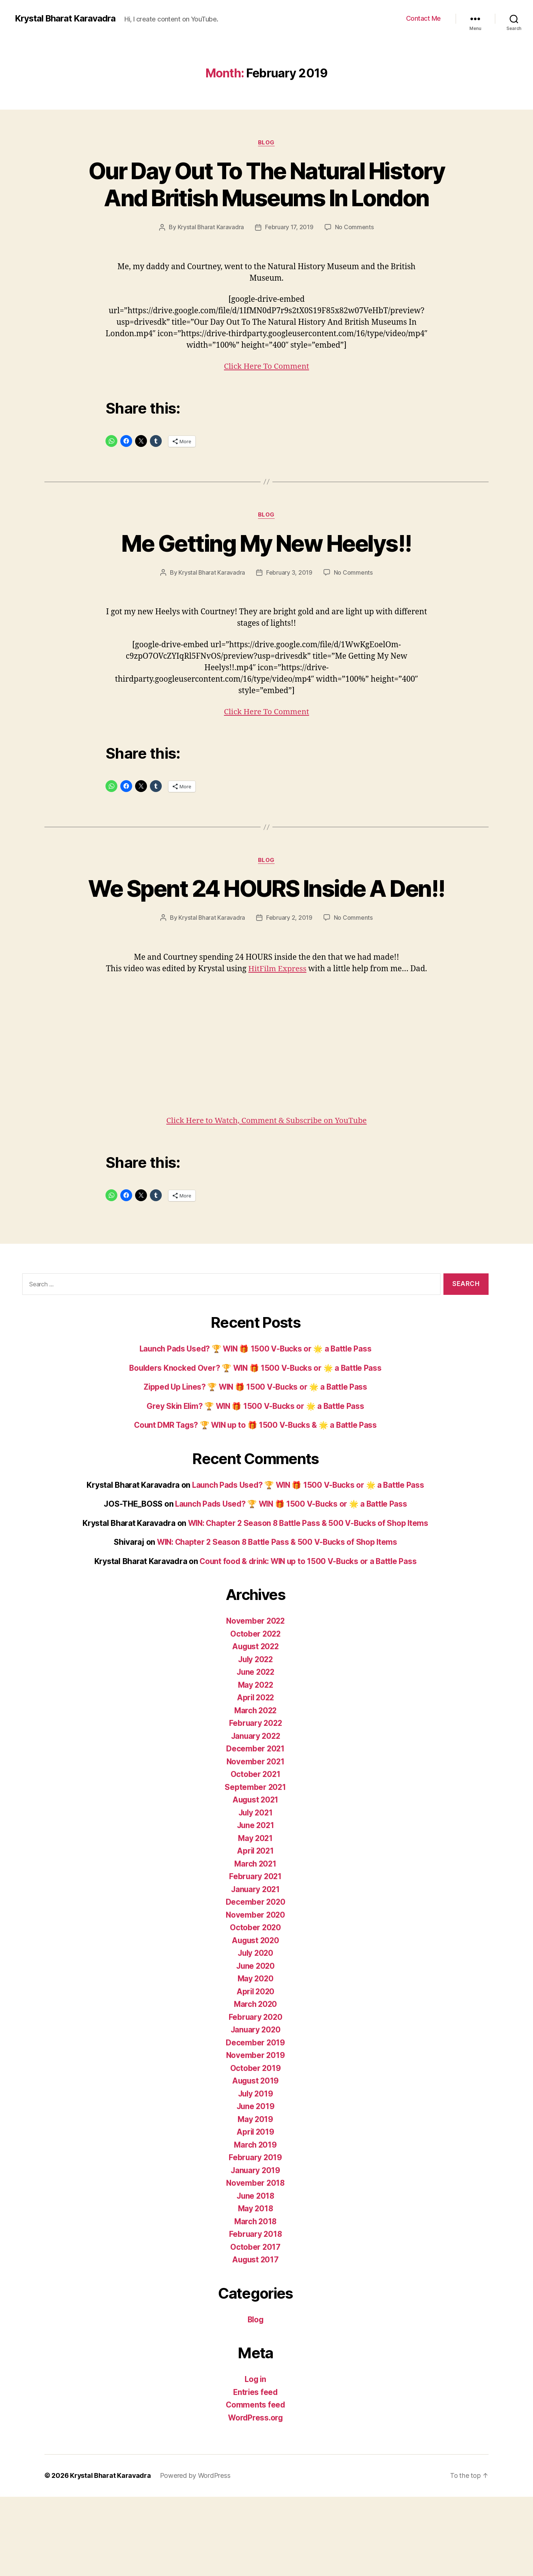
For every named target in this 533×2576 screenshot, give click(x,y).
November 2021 (255, 1840)
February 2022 (255, 1802)
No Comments (271, 268)
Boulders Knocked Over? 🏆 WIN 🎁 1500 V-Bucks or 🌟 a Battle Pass (255, 1447)
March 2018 (255, 2300)
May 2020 (255, 2058)
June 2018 (255, 2275)
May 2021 (256, 1917)
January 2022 (255, 1815)
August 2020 (255, 2019)
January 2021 (255, 1968)
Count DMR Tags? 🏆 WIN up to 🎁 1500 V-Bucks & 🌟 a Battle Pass (255, 1504)
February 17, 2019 (319, 254)
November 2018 (255, 2262)
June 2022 (255, 1751)
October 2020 (255, 2007)
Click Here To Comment (266, 407)
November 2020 (255, 1994)
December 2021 (255, 1828)
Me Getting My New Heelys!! (266, 584)
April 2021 (255, 1930)
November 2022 (255, 1700)
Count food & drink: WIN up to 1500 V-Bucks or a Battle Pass (308, 1640)
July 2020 (255, 2032)
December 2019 (255, 2121)
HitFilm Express (286, 1037)
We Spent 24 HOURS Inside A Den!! (267, 942)
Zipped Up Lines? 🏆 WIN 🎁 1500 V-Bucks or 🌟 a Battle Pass (255, 1466)
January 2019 (255, 2249)
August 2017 (255, 2339)
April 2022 (255, 1777)
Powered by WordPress (196, 2555)
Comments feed (255, 2484)
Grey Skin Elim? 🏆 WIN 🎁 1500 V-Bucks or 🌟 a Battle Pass (255, 1485)
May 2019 (255, 2198)
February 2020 (255, 2096)
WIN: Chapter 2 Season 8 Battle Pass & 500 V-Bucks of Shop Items (308, 1602)
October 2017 (255, 2326)
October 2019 (255, 2147)
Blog (266, 142)
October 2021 (255, 1853)
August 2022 (255, 1726)
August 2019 (255, 2160)
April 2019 (255, 2211)
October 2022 (255, 1713)
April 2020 (255, 2070)
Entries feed (255, 2471)
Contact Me (423, 18)
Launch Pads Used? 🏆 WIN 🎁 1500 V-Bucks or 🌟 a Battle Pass (255, 1428)
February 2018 (255, 2313)
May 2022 (255, 1764)
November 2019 (255, 2134)
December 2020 (255, 1981)
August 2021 (255, 1879)
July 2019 (255, 2173)
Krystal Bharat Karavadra (65, 18)
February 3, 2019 (289, 613)
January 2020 (255, 2109)
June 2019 (255, 2186)
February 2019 (255, 2237)
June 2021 (255, 1905)
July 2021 (255, 1892)
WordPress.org (255, 2497)
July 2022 (255, 1738)
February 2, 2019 (289, 985)
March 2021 (255, 1943)
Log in (255, 2458)
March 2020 (255, 2083)
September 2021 (255, 1866)
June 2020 (255, 2045)
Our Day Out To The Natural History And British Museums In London (266, 198)
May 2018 (255, 2288)
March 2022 (255, 1789)
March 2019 (255, 2224)
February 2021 (255, 1956)
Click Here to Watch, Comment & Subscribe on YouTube (266, 1200)
